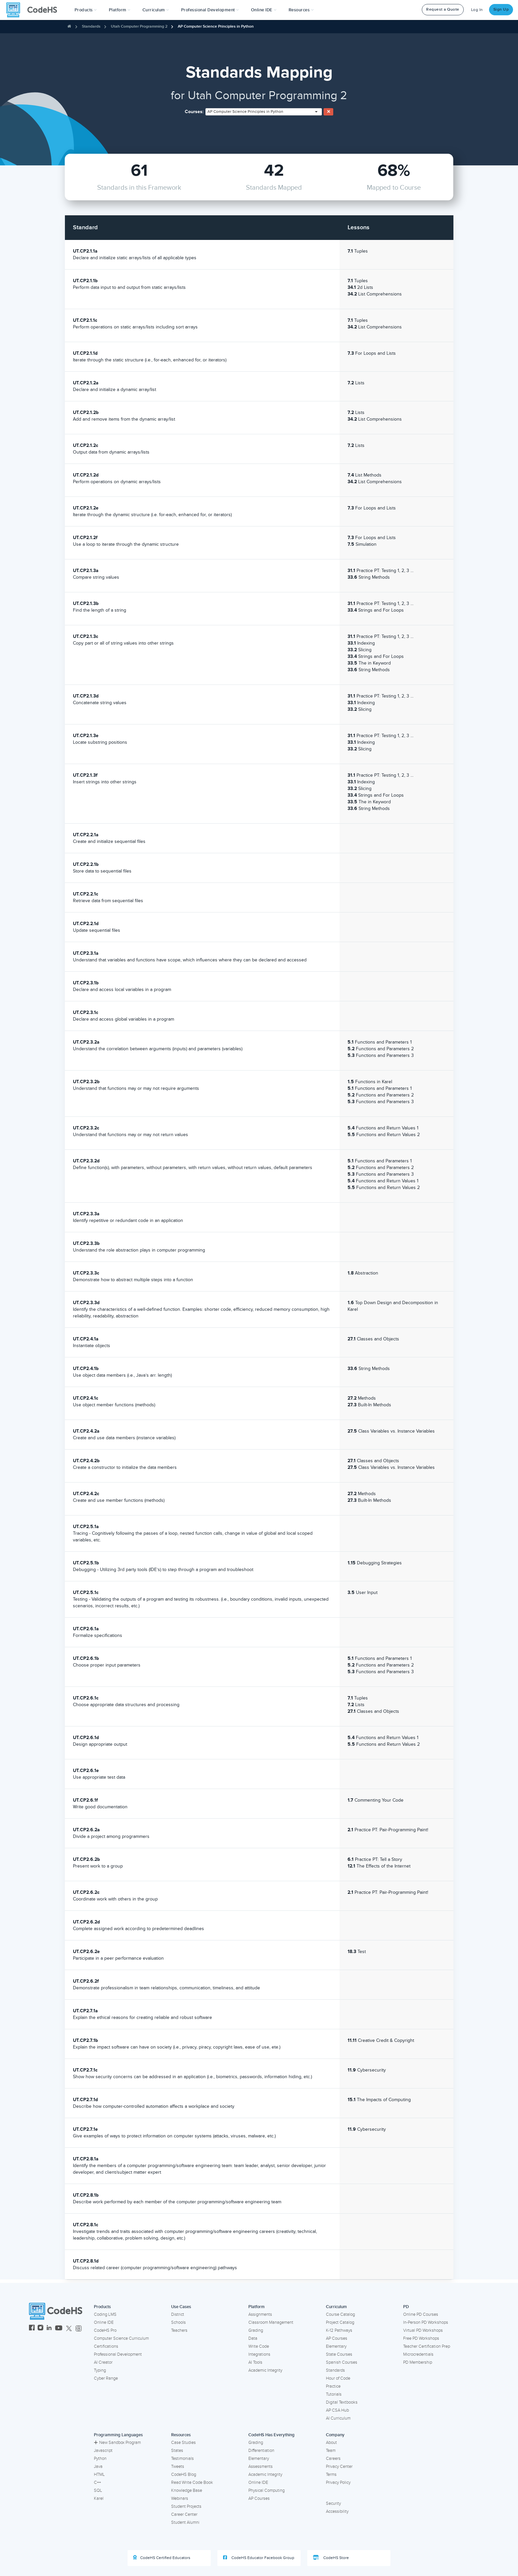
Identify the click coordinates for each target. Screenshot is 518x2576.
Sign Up (501, 9)
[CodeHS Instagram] (40, 2328)
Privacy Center (339, 2466)
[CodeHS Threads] (78, 2328)
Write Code (258, 2346)
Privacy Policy (338, 2482)
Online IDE (104, 2322)
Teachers (179, 2330)
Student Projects (186, 2506)
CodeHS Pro (105, 2330)
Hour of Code (338, 2378)
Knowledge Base (186, 2490)
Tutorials (334, 2394)
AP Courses (336, 2338)
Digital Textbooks (342, 2402)
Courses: (194, 111)
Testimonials (182, 2458)
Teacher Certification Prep (426, 2346)
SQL (98, 2490)
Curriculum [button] (155, 10)
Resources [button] (301, 10)
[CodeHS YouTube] (59, 2328)
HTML (99, 2474)
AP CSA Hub (337, 2410)
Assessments (260, 2466)
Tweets (177, 2466)
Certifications (106, 2346)
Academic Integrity (265, 2370)
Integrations (259, 2354)
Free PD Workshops (421, 2338)
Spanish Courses (341, 2362)
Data (252, 2338)
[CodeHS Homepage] (34, 10)
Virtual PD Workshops (423, 2330)
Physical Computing (266, 2490)
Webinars (179, 2498)
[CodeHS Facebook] (32, 2328)
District (177, 2314)
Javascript (103, 2450)
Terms (331, 2474)
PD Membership (417, 2362)
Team (331, 2450)
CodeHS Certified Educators (161, 2557)
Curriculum (336, 2306)
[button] (86, 10)
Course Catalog (340, 2314)
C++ (97, 2482)
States (177, 2450)
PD (406, 2306)
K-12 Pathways (339, 2330)
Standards (91, 26)
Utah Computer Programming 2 (139, 26)
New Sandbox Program (117, 2442)
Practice (333, 2386)
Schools (178, 2322)
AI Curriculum (338, 2418)
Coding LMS (105, 2314)
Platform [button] (119, 10)
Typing (100, 2370)
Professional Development (118, 2354)
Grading (255, 2330)
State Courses (339, 2354)
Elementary (336, 2346)
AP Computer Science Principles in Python (216, 26)
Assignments (260, 2314)
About (331, 2442)
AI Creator (103, 2362)
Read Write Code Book (192, 2482)
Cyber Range (106, 2378)
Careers (333, 2458)
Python (100, 2458)
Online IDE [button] (264, 10)
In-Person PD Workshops (425, 2322)
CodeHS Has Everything (271, 2435)
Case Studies (183, 2442)
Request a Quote (442, 9)
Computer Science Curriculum (121, 2338)
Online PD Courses (420, 2314)
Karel (99, 2498)
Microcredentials (418, 2354)
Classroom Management (270, 2322)
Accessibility (337, 2511)
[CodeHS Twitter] (69, 2328)
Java (98, 2466)
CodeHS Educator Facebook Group (258, 2557)
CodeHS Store (331, 2557)
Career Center (184, 2514)
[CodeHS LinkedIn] (49, 2328)
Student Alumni (185, 2522)
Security (333, 2503)
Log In (477, 9)
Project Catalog (340, 2322)
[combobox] (263, 111)
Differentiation (261, 2450)
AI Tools (255, 2362)
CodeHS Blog (183, 2474)
